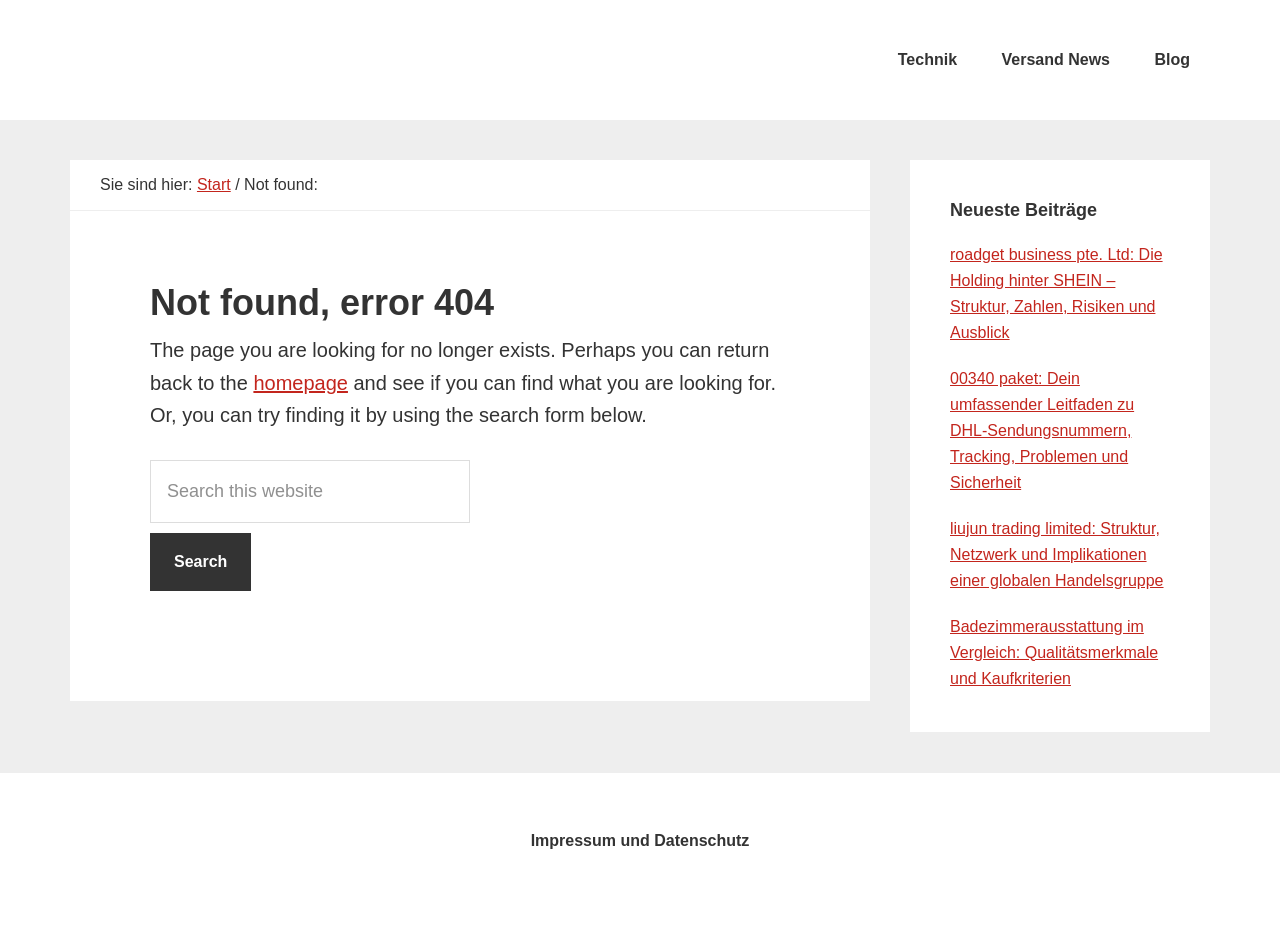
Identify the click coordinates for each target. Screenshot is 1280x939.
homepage (300, 383)
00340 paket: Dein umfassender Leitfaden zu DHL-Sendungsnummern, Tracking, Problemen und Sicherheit (1042, 430)
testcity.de (220, 60)
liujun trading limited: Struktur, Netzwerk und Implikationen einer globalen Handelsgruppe (1057, 554)
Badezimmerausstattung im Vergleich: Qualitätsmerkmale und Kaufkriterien (1054, 652)
